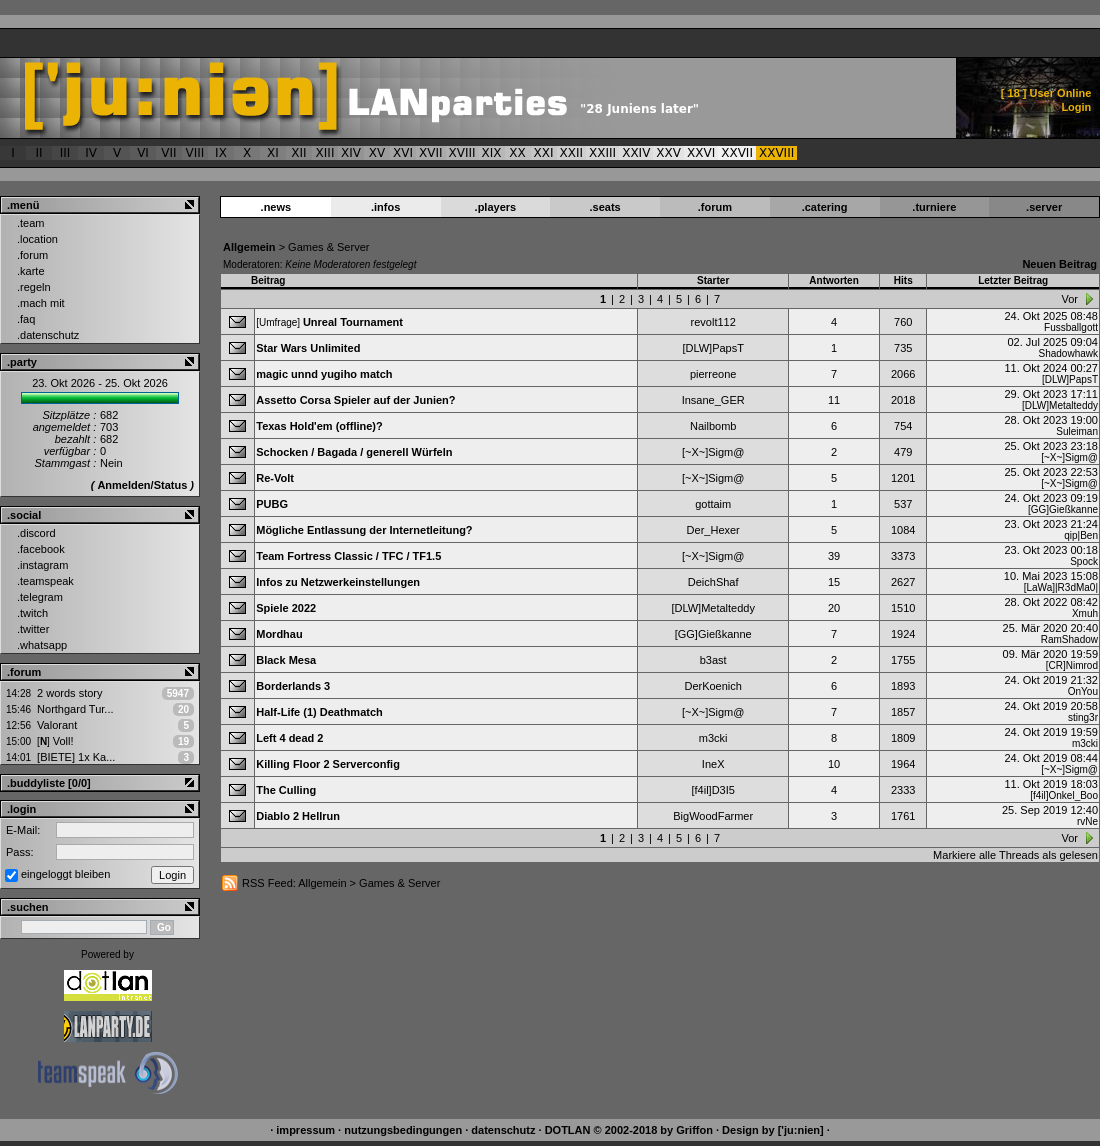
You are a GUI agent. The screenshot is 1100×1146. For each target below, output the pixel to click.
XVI (403, 153)
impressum (305, 1130)
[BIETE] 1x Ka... (76, 757)
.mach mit (41, 303)
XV (377, 153)
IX (221, 153)
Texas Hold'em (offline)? (319, 426)
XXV (668, 153)
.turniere (934, 207)
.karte (31, 271)
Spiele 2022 (286, 608)
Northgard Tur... (75, 709)
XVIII (462, 153)
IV (91, 153)
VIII (195, 153)
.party (22, 362)
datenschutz (503, 1130)
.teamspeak (45, 581)
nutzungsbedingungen (403, 1130)
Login (1076, 107)
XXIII (602, 153)
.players (496, 207)
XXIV (636, 153)
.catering (825, 207)
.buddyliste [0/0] (49, 783)
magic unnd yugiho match (324, 374)
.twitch (32, 613)
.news (276, 207)
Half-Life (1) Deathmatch (319, 712)
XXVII (737, 153)
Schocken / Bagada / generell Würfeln (354, 452)
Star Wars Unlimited (308, 348)
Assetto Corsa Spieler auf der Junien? (355, 400)
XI (273, 153)
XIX (492, 153)
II (38, 153)
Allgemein (249, 247)
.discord (36, 533)
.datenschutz (48, 335)
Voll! (55, 741)
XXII (572, 153)
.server (1044, 207)
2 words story (69, 693)
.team (31, 223)
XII (298, 153)
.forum (32, 255)
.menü (23, 205)
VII (168, 153)
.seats (605, 207)
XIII (325, 153)
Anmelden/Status (142, 485)
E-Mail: (23, 830)
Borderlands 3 (293, 686)
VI (143, 153)
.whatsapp (42, 645)
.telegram (40, 597)
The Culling (286, 790)
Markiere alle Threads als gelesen (1015, 855)
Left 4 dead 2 (289, 738)
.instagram (42, 565)
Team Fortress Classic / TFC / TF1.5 (348, 556)
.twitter (33, 629)
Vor (1069, 299)
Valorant (57, 725)
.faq (26, 319)
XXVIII (776, 153)
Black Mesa (286, 660)
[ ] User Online (1046, 93)
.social (24, 515)
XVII (431, 153)
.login (21, 809)
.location (37, 239)
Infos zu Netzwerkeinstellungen (338, 582)
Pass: (20, 852)
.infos (385, 207)
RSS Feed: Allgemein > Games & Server (341, 883)
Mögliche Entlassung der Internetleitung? (364, 530)
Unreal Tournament (353, 322)
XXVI (701, 153)
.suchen (28, 907)
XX (517, 153)
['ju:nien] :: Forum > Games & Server (416, 98)
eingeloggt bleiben (65, 874)
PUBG (272, 504)
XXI (544, 153)
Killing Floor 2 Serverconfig (328, 764)
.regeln (34, 287)
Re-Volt (275, 478)
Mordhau (279, 634)
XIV (351, 153)
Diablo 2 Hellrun (298, 816)
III (65, 153)
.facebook (41, 549)
